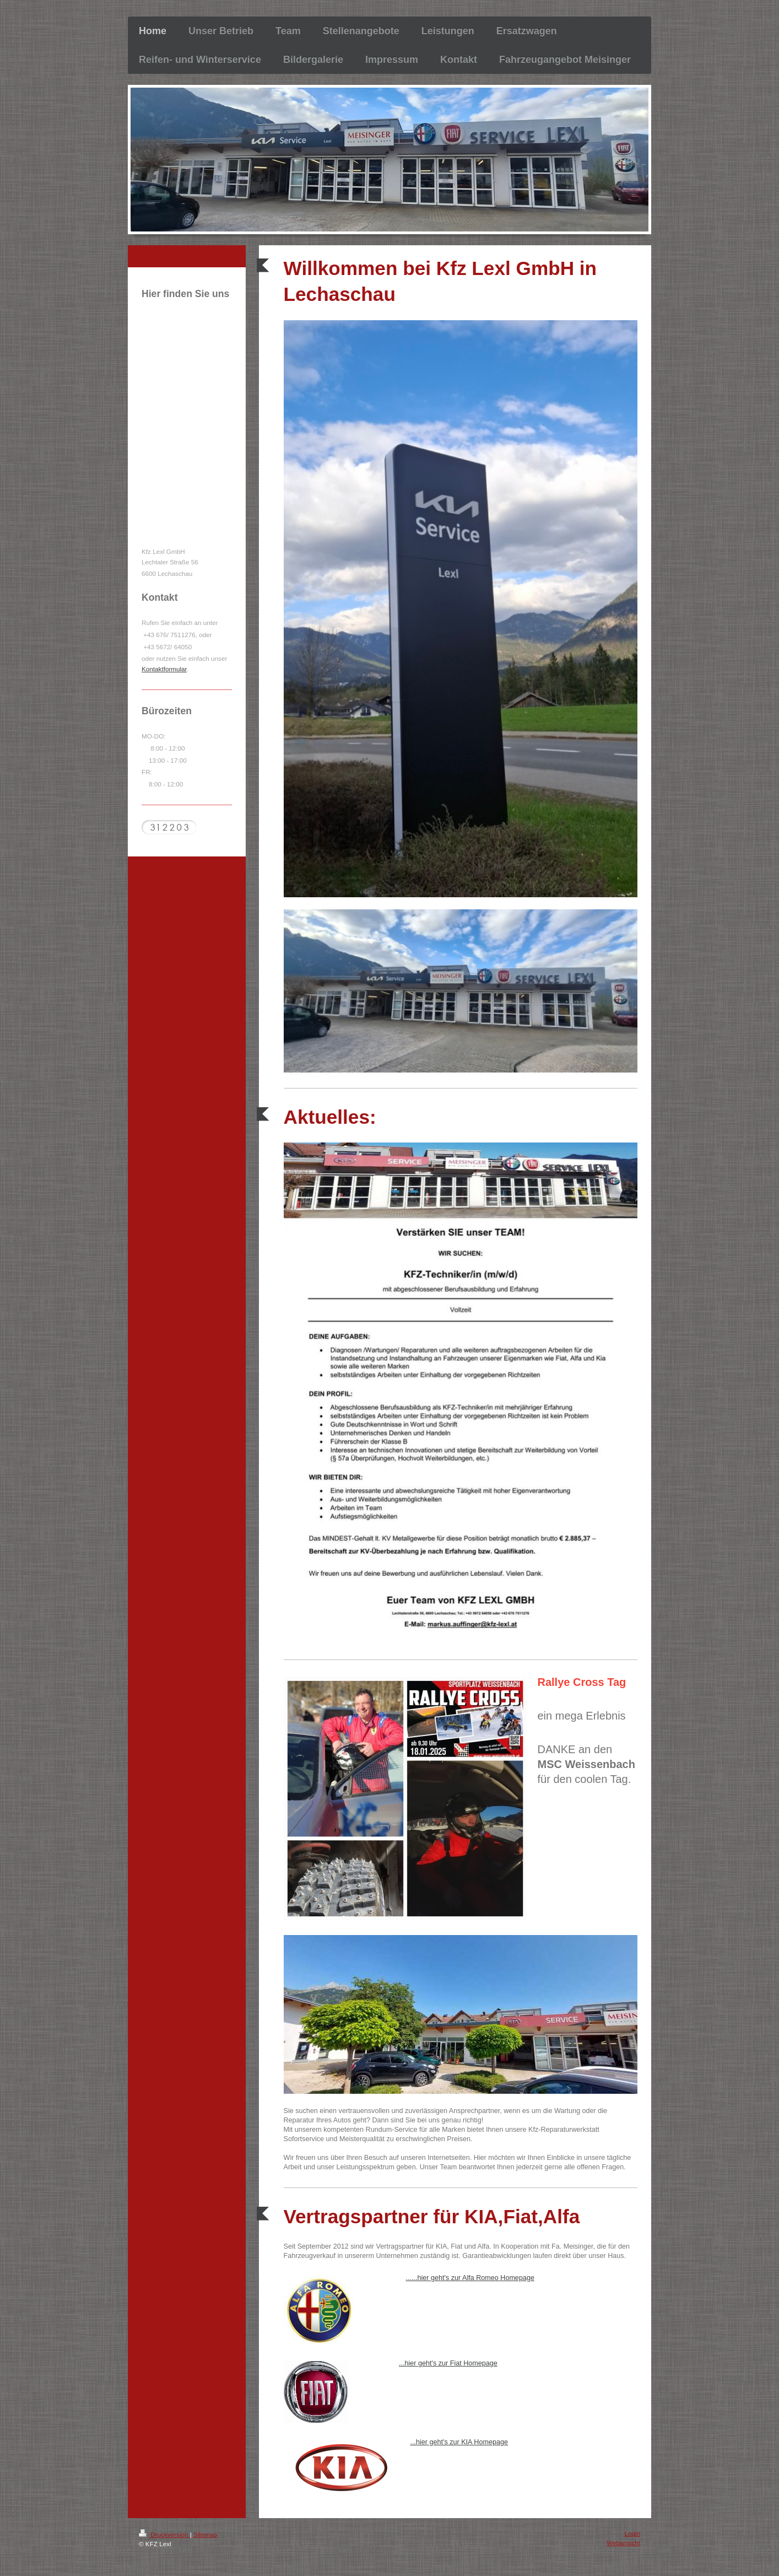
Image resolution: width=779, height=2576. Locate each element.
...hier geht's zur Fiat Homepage (448, 2363)
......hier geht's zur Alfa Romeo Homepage (469, 2278)
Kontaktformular (164, 668)
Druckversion (164, 2534)
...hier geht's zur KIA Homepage (459, 2442)
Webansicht (623, 2542)
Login (632, 2533)
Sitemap (205, 2534)
